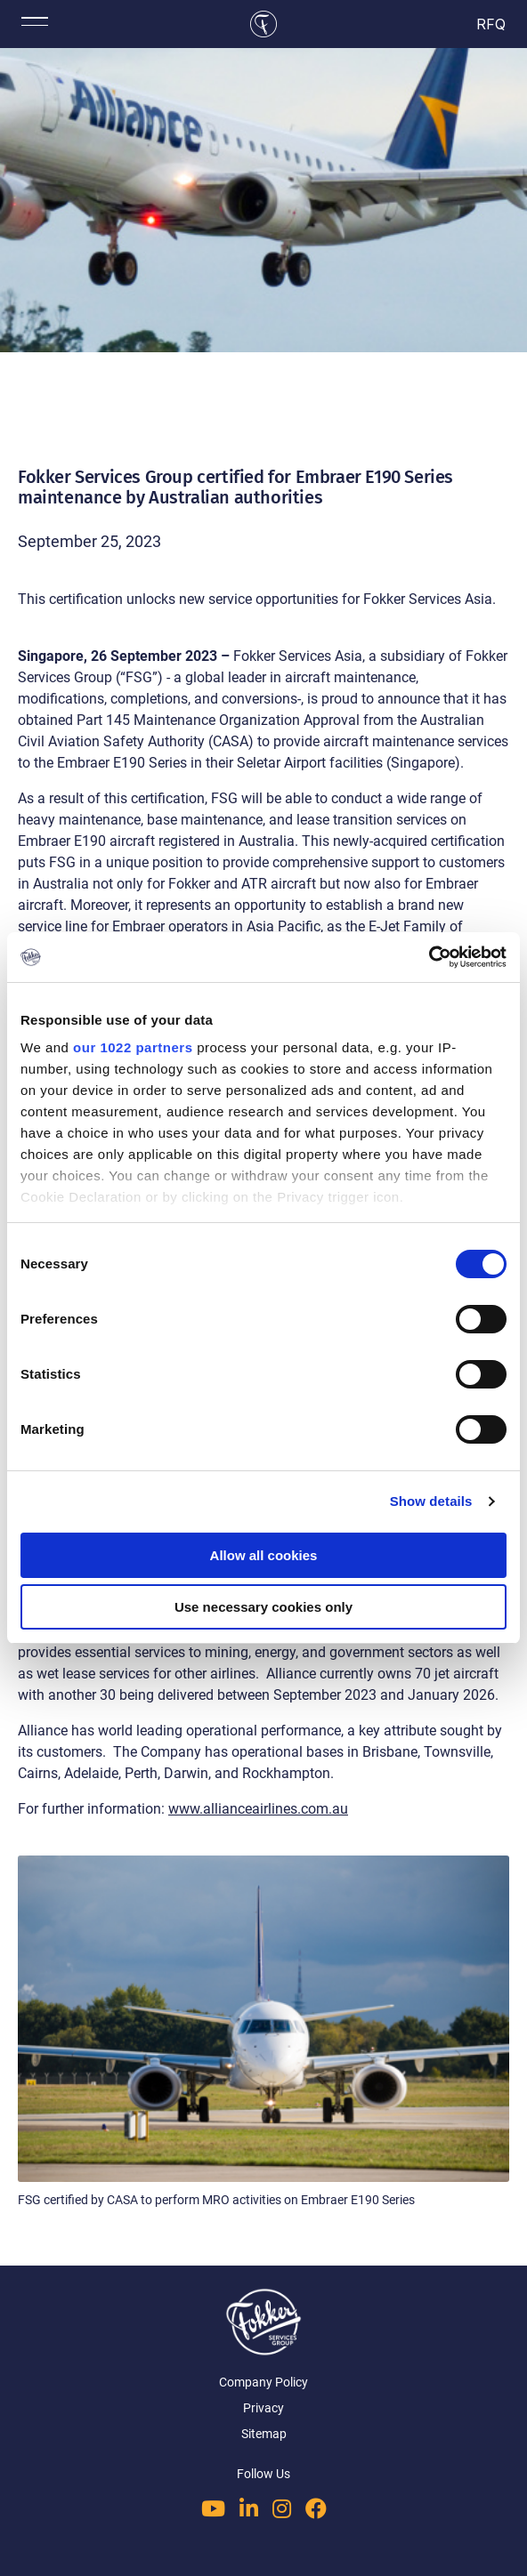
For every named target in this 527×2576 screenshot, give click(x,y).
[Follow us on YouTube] (213, 2508)
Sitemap (264, 2434)
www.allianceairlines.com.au (258, 1808)
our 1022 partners (132, 1047)
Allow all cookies (264, 1555)
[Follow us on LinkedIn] (248, 2508)
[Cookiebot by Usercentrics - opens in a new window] (429, 957)
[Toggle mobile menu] (34, 21)
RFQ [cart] (492, 24)
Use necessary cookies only (263, 1606)
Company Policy (263, 2382)
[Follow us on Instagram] (281, 2508)
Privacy (263, 2408)
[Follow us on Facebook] (316, 2508)
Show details (431, 1501)
